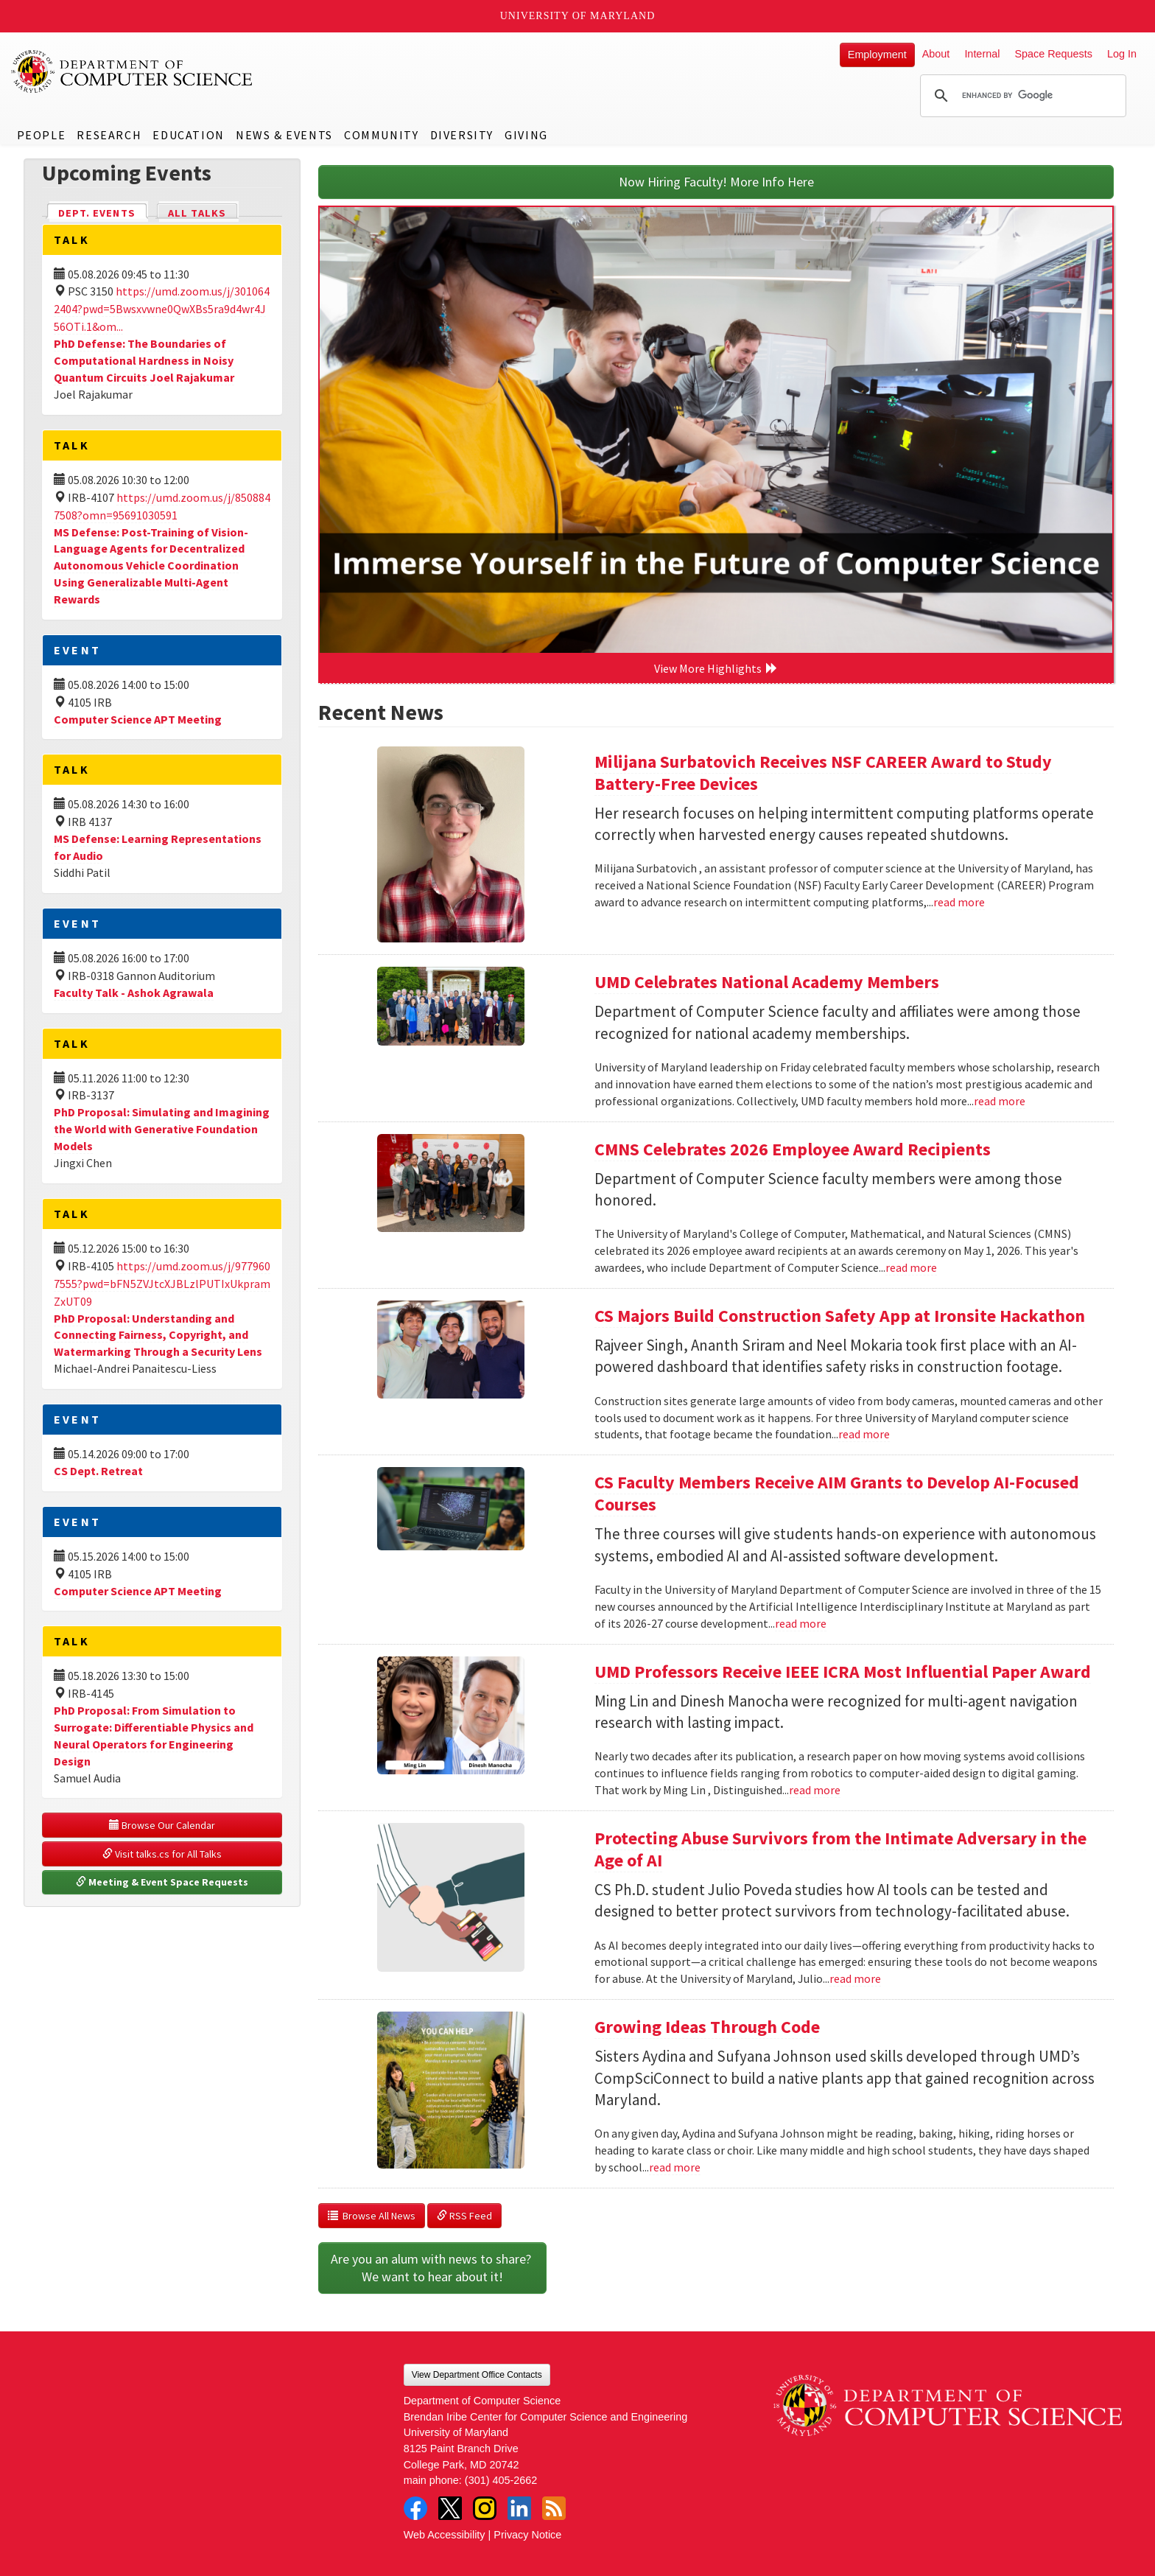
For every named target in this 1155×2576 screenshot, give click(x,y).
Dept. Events (103, 212)
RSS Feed (464, 2215)
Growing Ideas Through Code (707, 2026)
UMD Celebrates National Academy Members (766, 981)
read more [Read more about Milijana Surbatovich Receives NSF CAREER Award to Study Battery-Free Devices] (959, 902)
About (936, 54)
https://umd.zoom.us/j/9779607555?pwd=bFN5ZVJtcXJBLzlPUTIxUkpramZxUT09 (162, 1284)
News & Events (284, 134)
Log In (1122, 54)
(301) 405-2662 (501, 2480)
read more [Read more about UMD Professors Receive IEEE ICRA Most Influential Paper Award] (814, 1789)
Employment (877, 54)
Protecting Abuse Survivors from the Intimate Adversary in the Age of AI (840, 1849)
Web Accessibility (444, 2535)
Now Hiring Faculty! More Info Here (716, 181)
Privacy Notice (527, 2535)
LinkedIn (519, 2508)
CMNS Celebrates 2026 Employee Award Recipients (792, 1149)
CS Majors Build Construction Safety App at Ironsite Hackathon (839, 1315)
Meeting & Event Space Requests (162, 1882)
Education (188, 134)
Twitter (450, 2508)
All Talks (197, 213)
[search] (1021, 95)
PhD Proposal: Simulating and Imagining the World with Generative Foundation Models (162, 1129)
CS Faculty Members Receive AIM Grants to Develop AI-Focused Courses (836, 1493)
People (41, 134)
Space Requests (1053, 54)
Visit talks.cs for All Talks (162, 1854)
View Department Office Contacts (477, 2375)
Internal (982, 54)
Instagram (484, 2508)
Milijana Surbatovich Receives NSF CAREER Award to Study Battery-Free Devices (823, 772)
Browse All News (371, 2215)
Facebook (415, 2508)
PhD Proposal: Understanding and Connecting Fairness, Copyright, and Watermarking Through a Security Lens (158, 1335)
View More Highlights (716, 668)
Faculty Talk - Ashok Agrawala (134, 992)
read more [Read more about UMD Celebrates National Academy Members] (999, 1100)
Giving (526, 134)
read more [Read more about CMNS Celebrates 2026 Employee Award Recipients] (911, 1267)
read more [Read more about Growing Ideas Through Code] (675, 2167)
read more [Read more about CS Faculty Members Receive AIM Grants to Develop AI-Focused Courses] (800, 1623)
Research (109, 134)
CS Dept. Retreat (98, 1470)
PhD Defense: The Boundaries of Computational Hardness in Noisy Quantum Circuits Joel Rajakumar (144, 360)
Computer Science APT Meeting (138, 719)
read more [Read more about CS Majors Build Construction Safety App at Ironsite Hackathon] (864, 1434)
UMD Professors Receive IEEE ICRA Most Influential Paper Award (842, 1671)
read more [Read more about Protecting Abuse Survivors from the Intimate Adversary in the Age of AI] (855, 1978)
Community (381, 134)
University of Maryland (578, 15)
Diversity (462, 134)
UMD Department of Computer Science (132, 71)
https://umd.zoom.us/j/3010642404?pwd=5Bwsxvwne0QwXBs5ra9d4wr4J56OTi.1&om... (162, 309)
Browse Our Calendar (162, 1825)
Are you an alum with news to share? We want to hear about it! (432, 2267)
